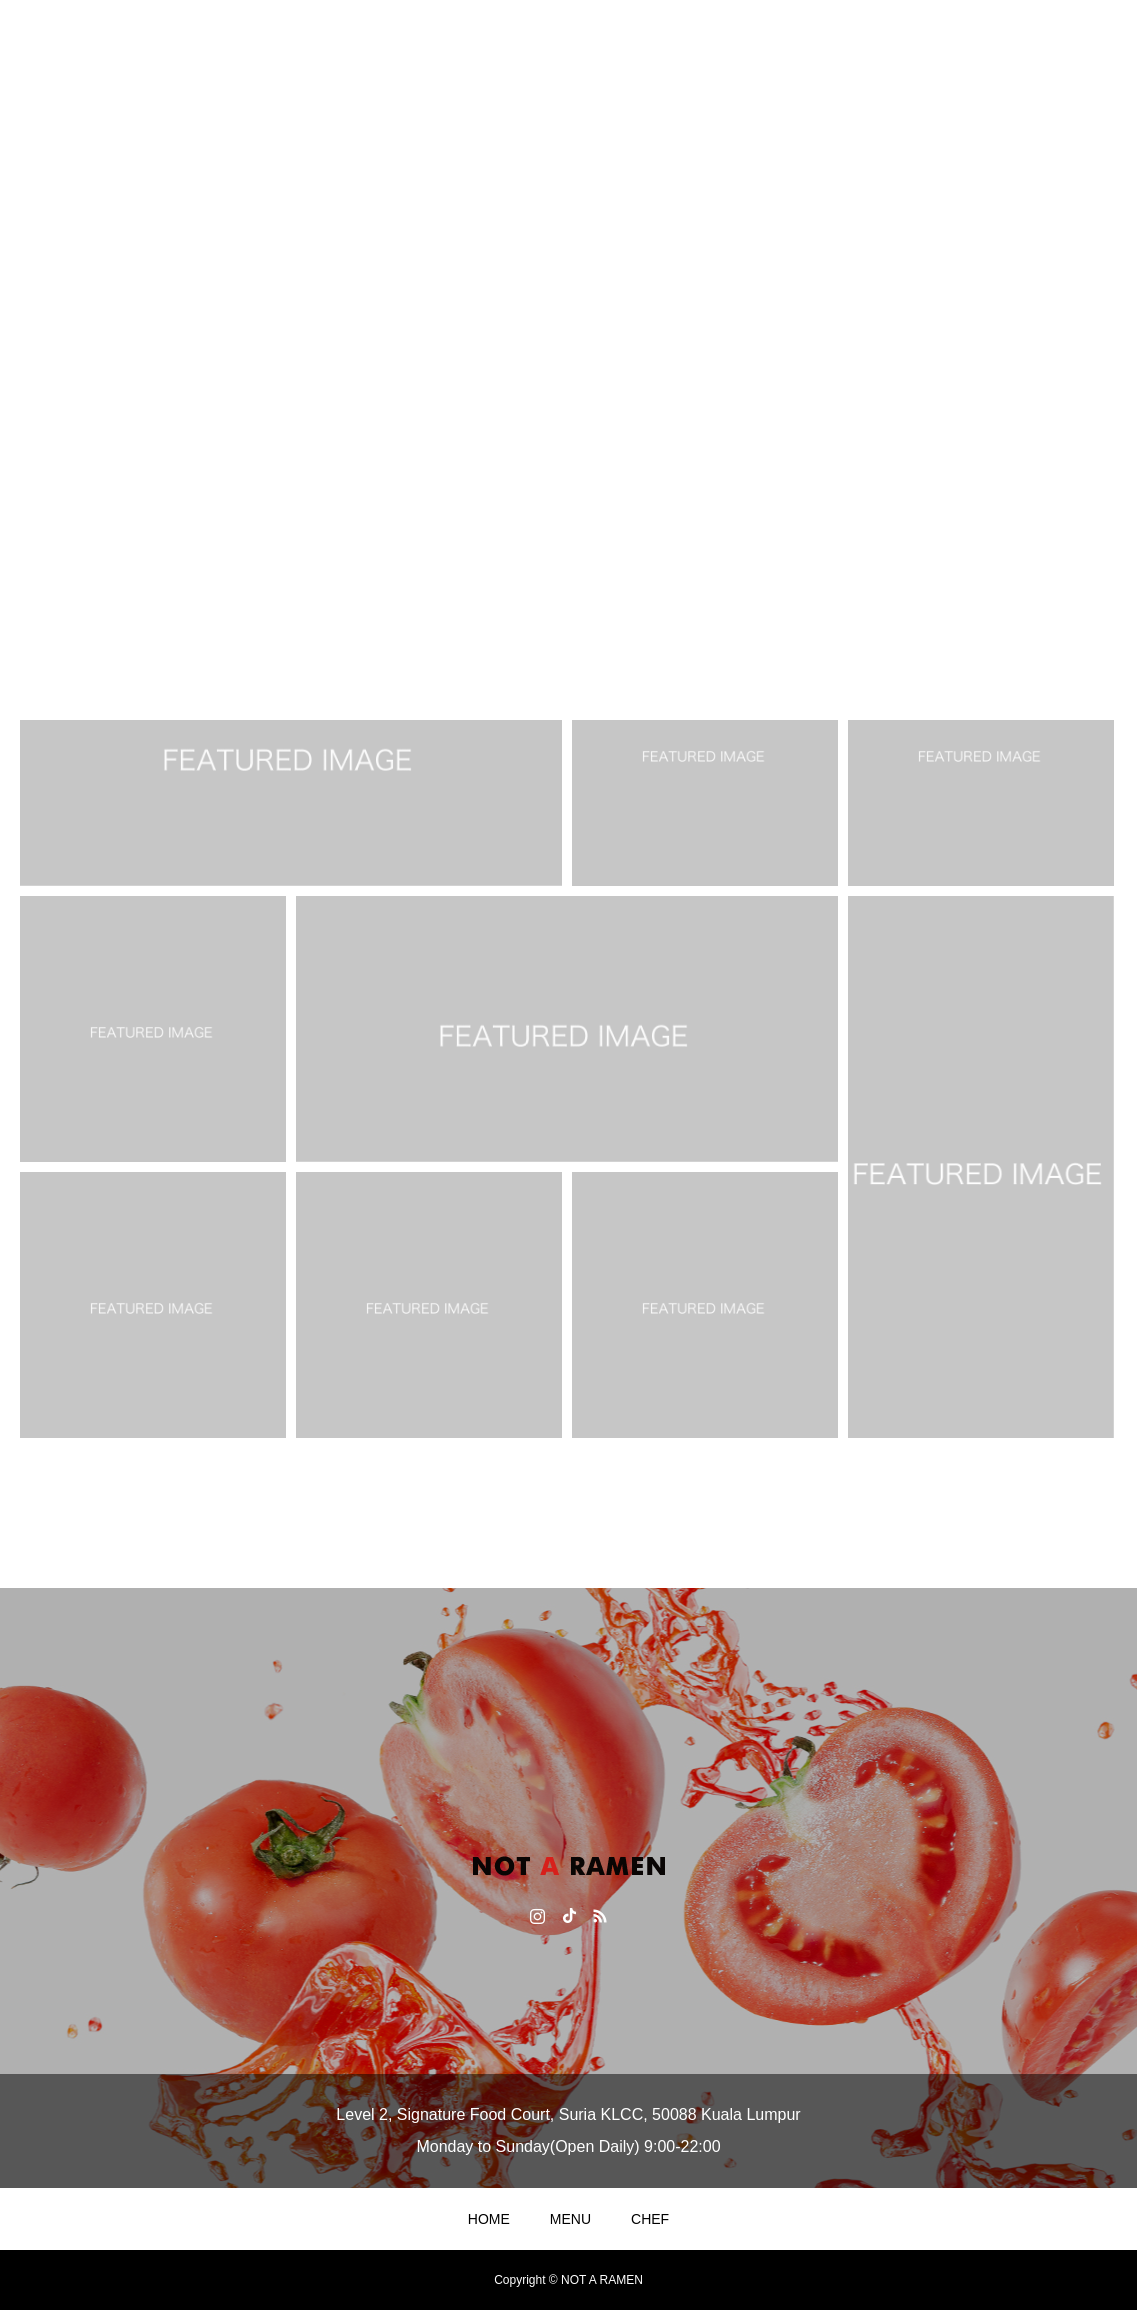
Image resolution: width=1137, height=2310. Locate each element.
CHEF (650, 2219)
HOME (489, 2219)
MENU (570, 2219)
